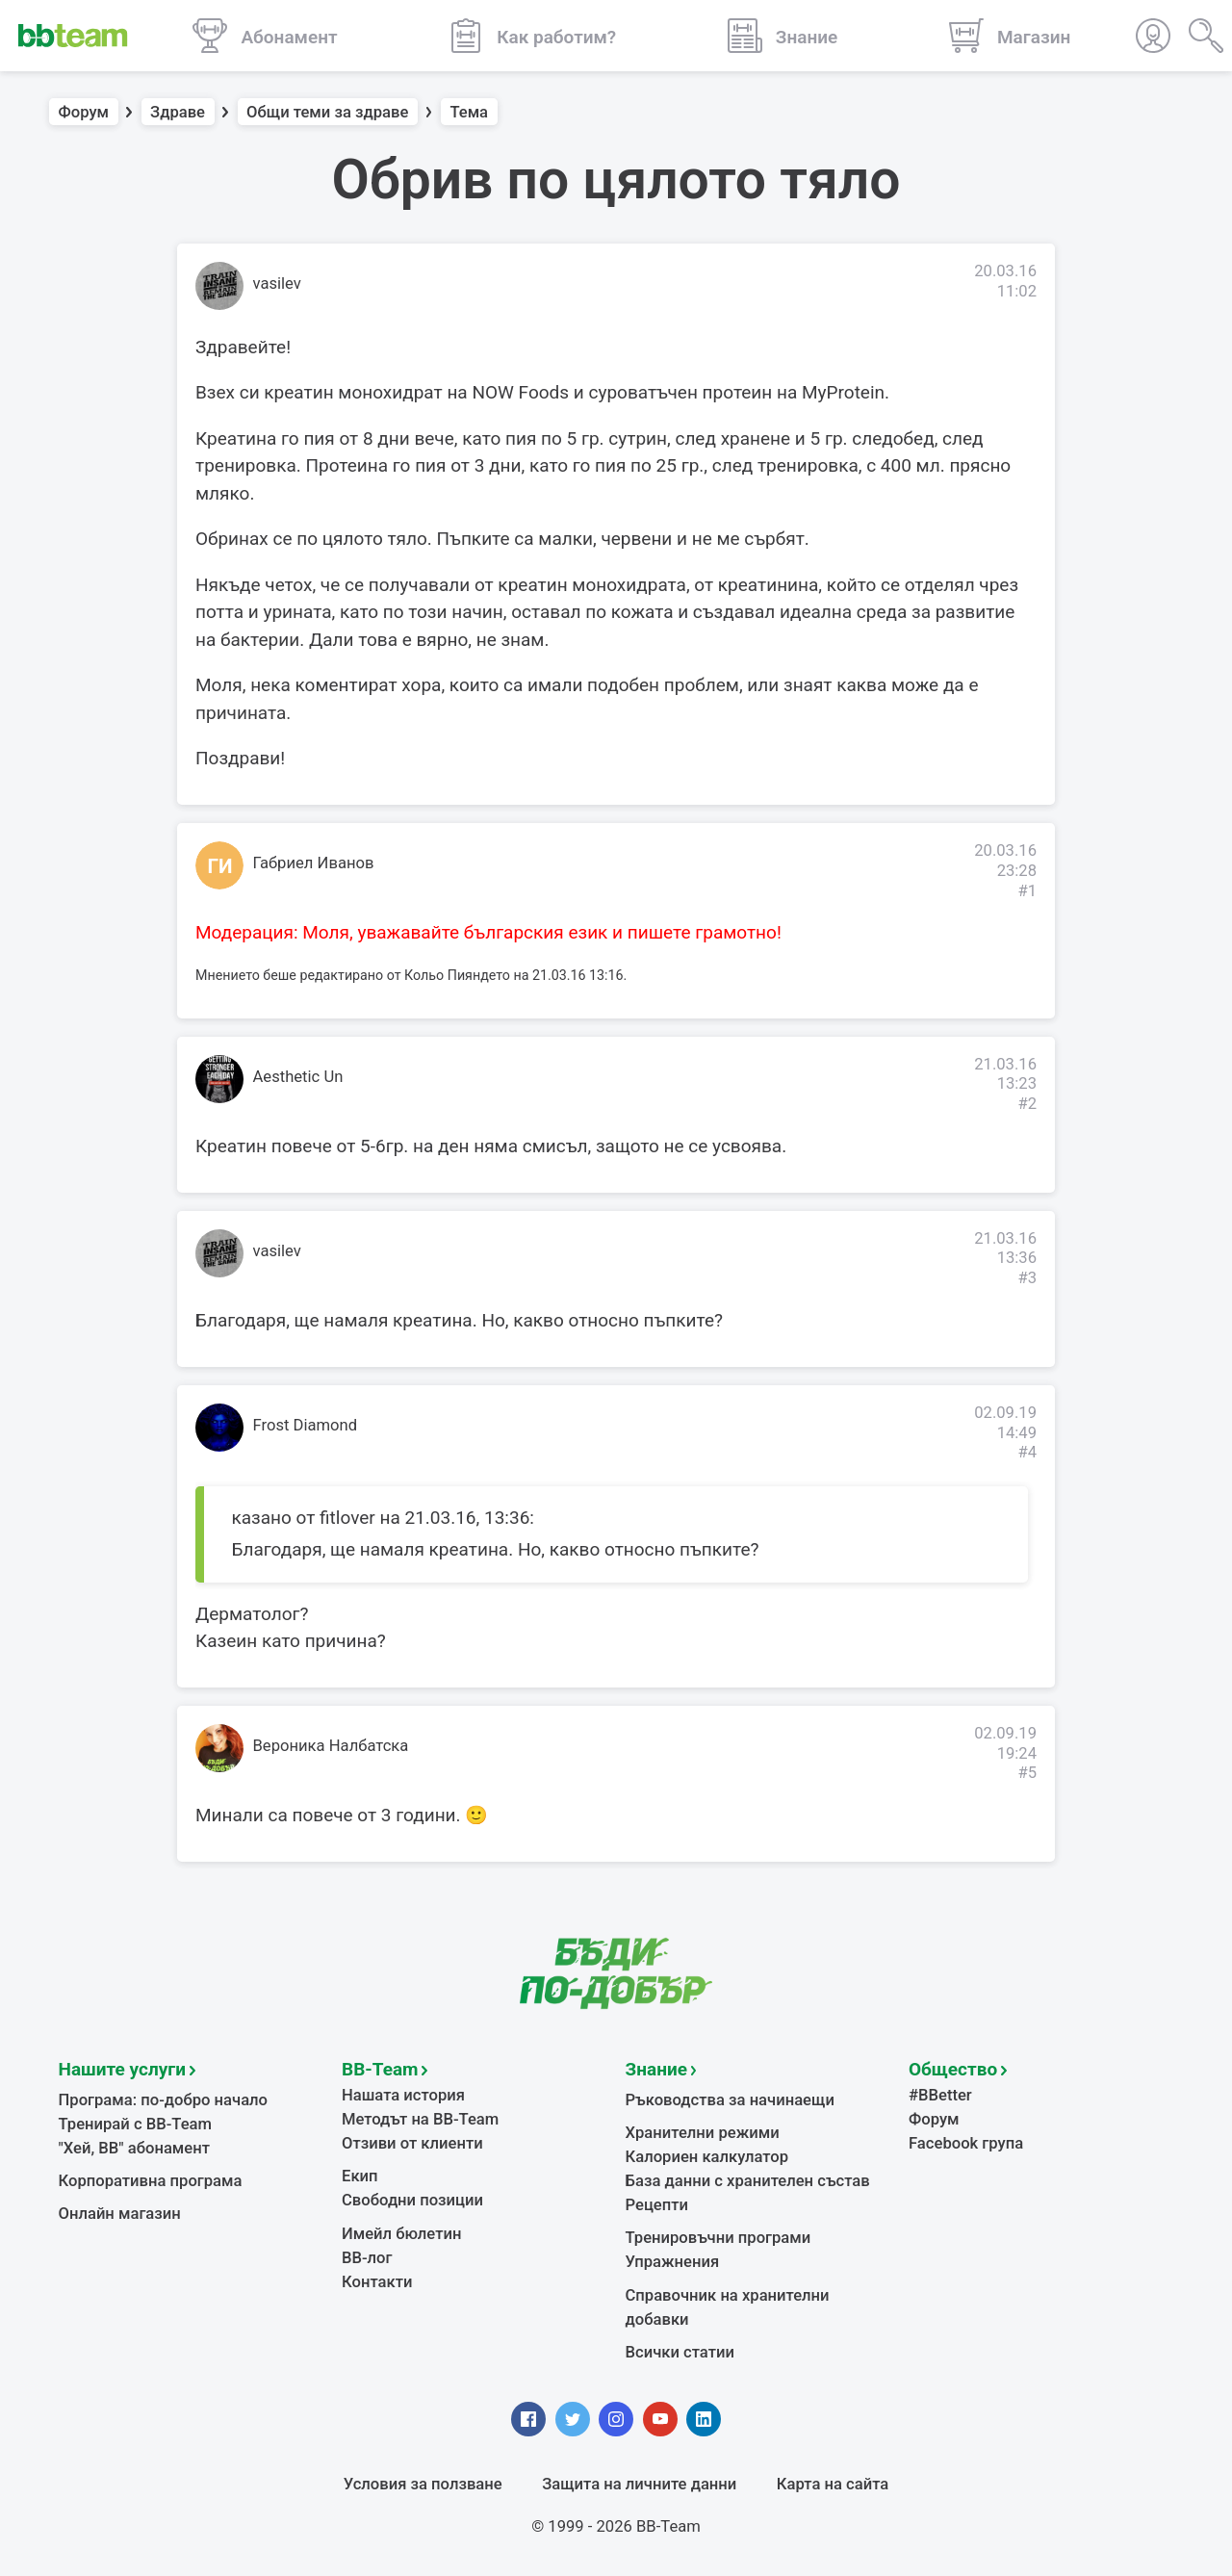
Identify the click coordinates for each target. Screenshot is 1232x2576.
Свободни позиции (412, 2200)
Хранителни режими (703, 2133)
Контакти (377, 2282)
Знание (656, 2069)
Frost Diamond (305, 1425)
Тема (468, 112)
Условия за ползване (423, 2484)
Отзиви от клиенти (412, 2143)
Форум (84, 112)
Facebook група (966, 2143)
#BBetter (940, 2095)
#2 (1027, 1104)
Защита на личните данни (639, 2484)
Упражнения (673, 2262)
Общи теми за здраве (327, 112)
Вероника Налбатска (331, 1746)
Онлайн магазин (120, 2213)
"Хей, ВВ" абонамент (134, 2148)
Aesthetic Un (298, 1077)
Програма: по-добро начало (164, 2100)
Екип (360, 2176)
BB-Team (380, 2069)
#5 (1027, 1773)
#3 (1027, 1278)
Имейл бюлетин (401, 2234)
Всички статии (680, 2352)
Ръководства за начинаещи (730, 2100)
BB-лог (367, 2258)
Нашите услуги (123, 2069)
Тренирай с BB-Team (135, 2124)
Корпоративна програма (151, 2181)
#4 (1027, 1452)
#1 (1027, 891)
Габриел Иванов (313, 863)
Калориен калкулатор (707, 2157)
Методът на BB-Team (420, 2119)
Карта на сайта (832, 2484)
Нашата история (403, 2095)
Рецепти (657, 2205)
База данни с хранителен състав (748, 2181)
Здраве (177, 112)
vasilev (277, 283)
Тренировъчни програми (718, 2237)
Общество (953, 2069)
